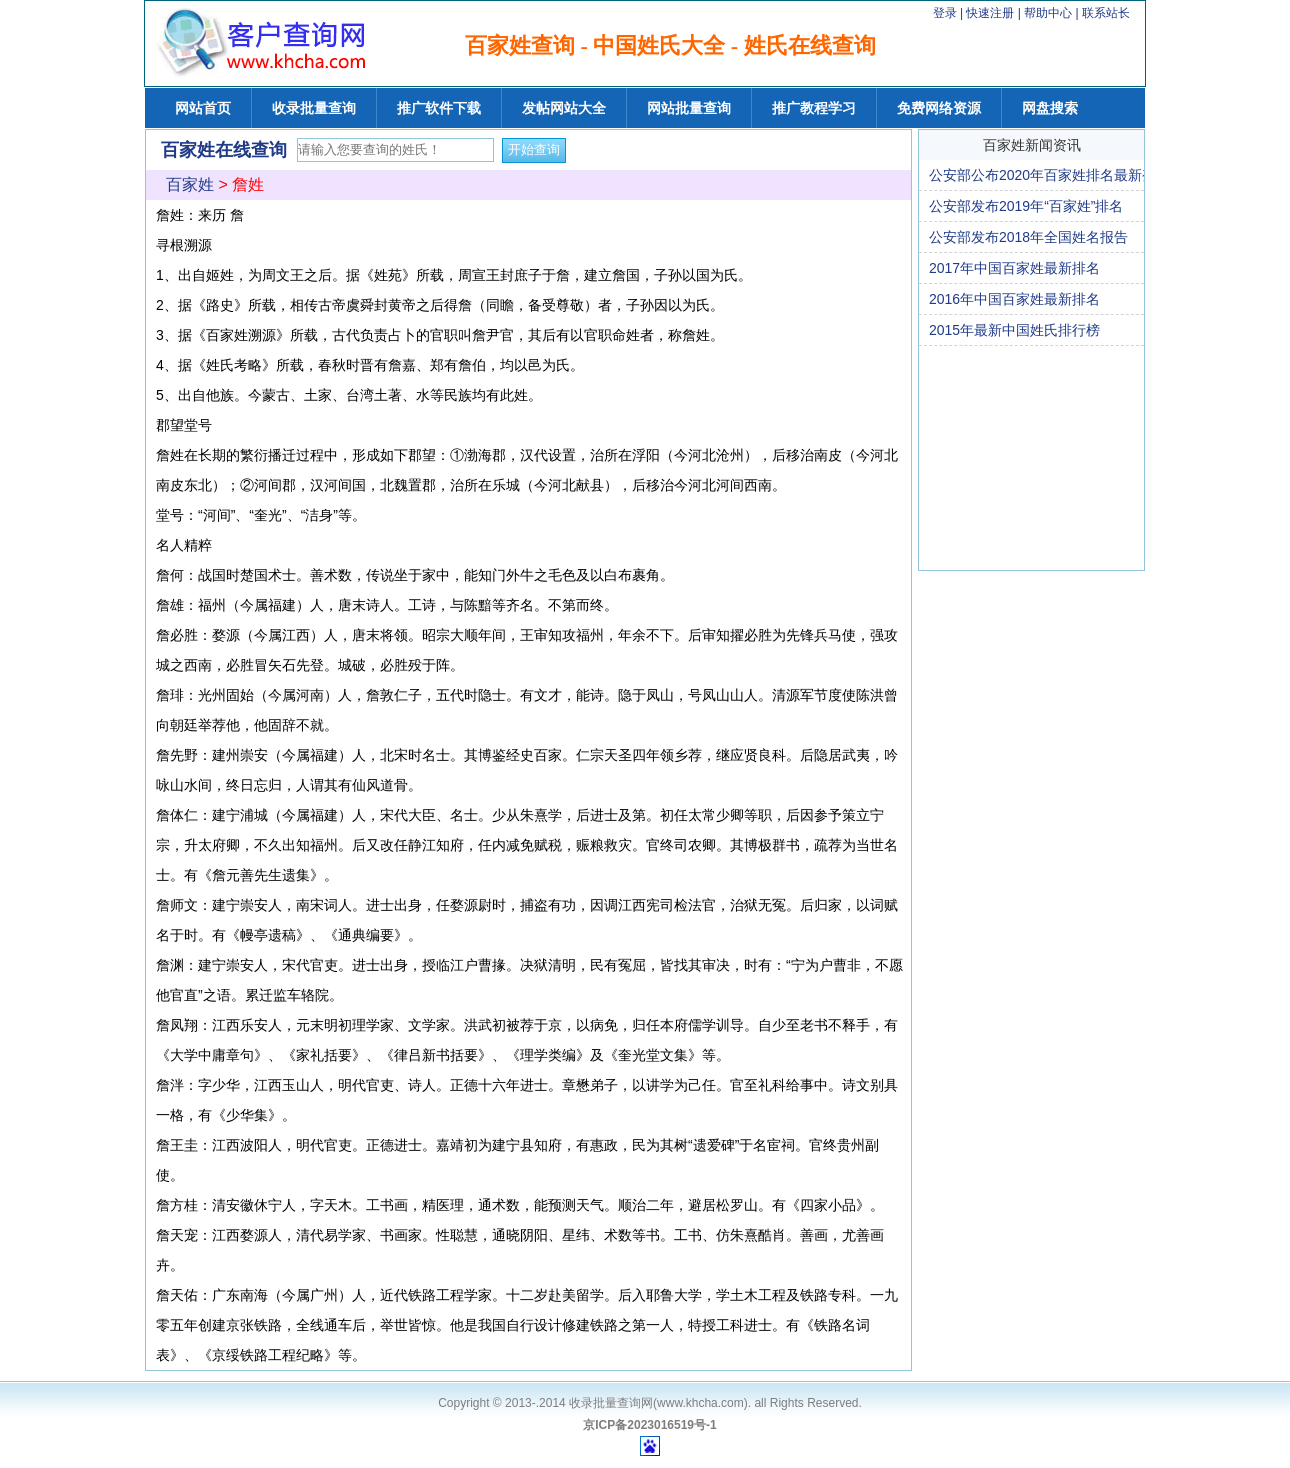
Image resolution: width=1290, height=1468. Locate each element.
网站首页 (203, 108)
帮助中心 (1049, 13)
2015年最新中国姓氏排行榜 (1014, 330)
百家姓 (190, 184)
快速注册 (990, 13)
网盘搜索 (1050, 108)
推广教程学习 (814, 108)
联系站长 (1106, 13)
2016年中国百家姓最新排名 (1014, 299)
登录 (945, 13)
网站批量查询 (689, 108)
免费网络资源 (939, 108)
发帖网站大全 (564, 108)
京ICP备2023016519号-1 (649, 1425)
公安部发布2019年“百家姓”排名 (1026, 206)
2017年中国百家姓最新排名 (1014, 268)
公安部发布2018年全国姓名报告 (1028, 237)
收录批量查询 (314, 108)
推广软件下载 (439, 108)
